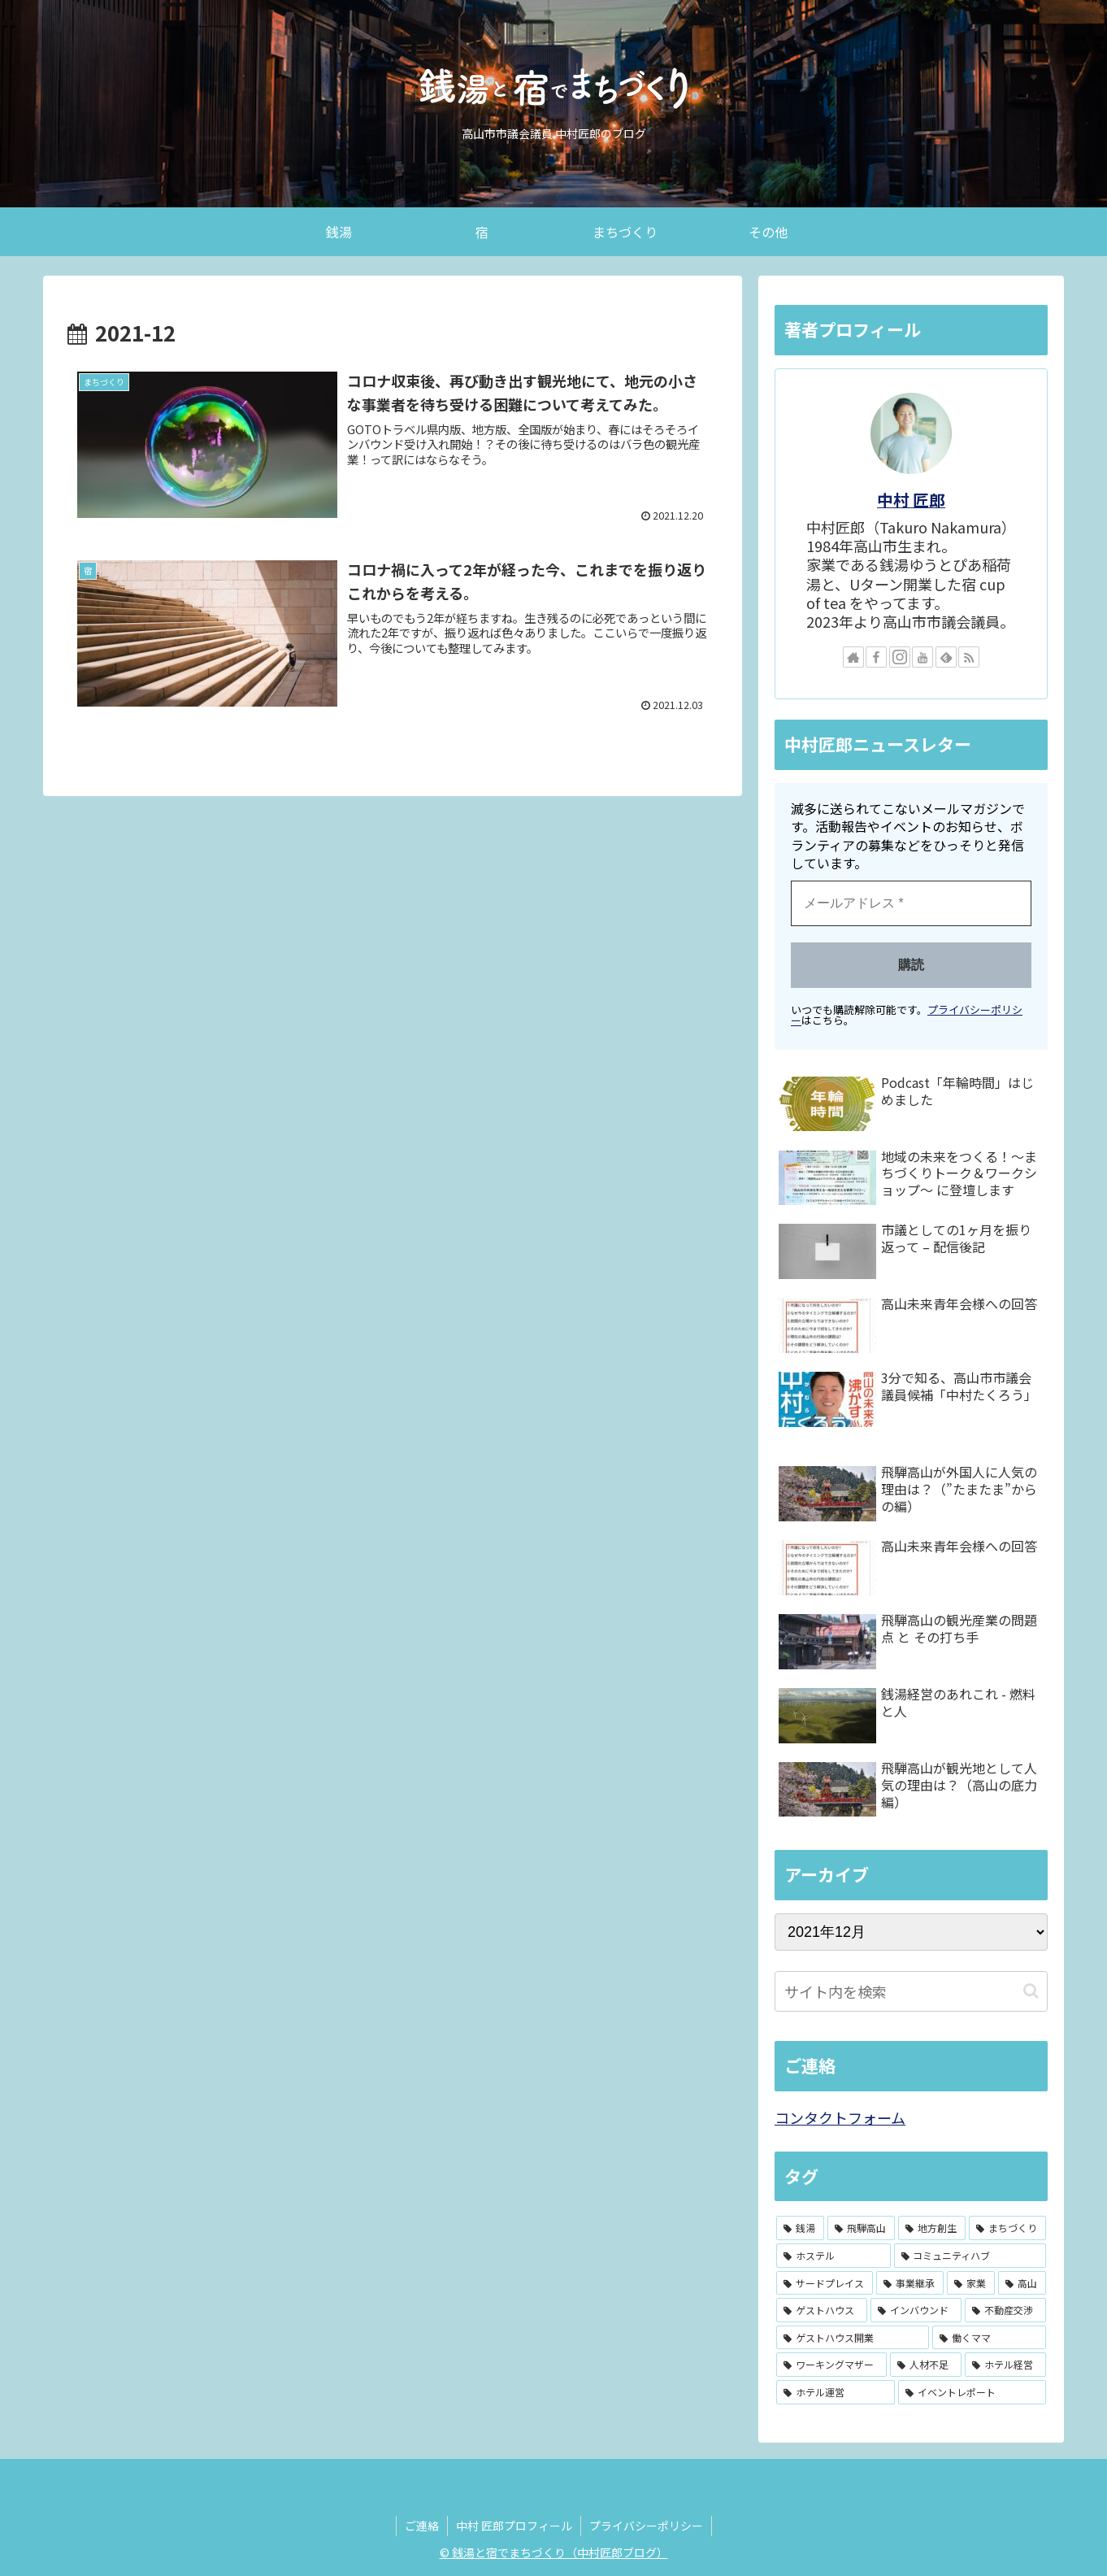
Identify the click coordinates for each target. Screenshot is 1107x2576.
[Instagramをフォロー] (899, 657)
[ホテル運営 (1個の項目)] (835, 2392)
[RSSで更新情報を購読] (968, 657)
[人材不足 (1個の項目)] (926, 2364)
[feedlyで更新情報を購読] (946, 657)
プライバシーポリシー (646, 2525)
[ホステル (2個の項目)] (833, 2255)
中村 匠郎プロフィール (514, 2525)
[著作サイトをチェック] (853, 657)
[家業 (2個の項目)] (971, 2283)
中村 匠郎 (911, 499)
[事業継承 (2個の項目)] (910, 2283)
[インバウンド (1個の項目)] (916, 2310)
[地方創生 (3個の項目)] (932, 2228)
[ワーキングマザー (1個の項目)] (831, 2364)
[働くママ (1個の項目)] (989, 2338)
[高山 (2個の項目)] (1022, 2283)
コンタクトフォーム (840, 2117)
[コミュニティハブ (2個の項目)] (970, 2255)
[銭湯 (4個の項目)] (800, 2228)
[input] (911, 1991)
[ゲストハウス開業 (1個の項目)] (852, 2338)
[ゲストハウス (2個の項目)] (821, 2310)
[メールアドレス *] (911, 903)
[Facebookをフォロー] (876, 657)
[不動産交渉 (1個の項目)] (1005, 2310)
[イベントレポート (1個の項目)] (972, 2392)
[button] (1031, 1991)
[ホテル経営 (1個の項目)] (1005, 2364)
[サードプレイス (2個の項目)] (824, 2283)
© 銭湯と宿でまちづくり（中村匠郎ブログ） (554, 2552)
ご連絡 (422, 2525)
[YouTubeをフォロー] (922, 657)
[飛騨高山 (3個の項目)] (861, 2228)
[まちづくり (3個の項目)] (1007, 2228)
